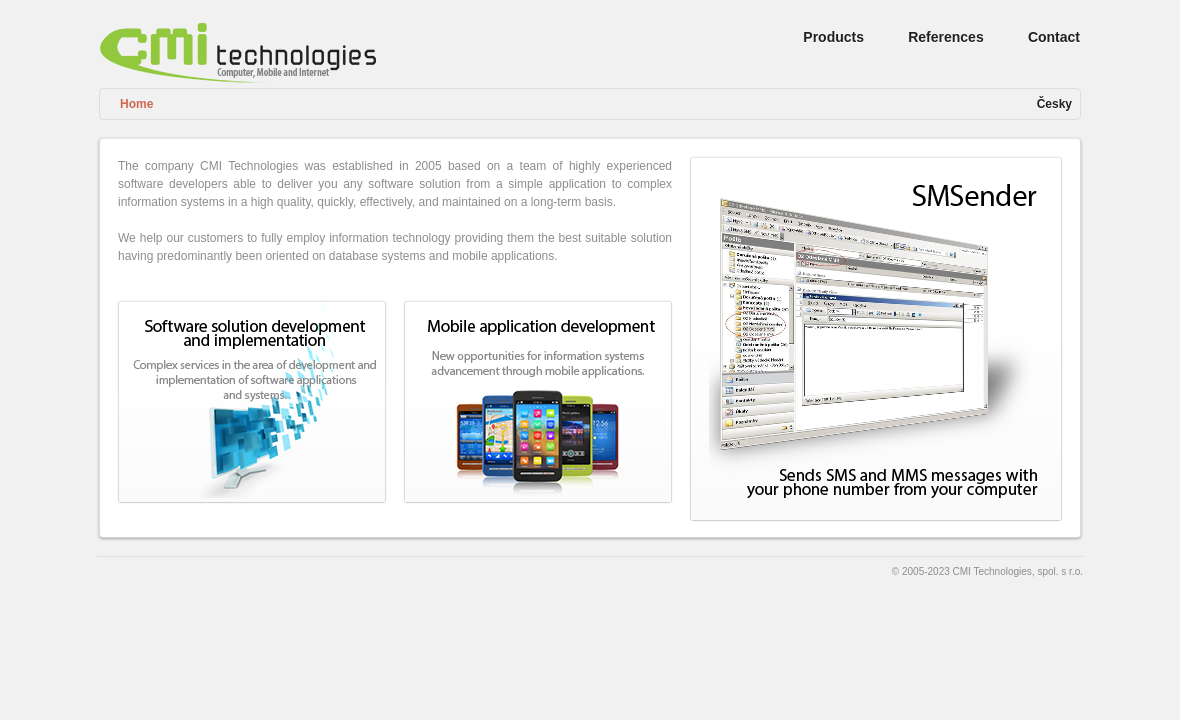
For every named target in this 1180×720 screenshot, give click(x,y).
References (946, 37)
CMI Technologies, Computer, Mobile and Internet (238, 53)
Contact (1054, 37)
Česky (1054, 104)
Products (833, 37)
